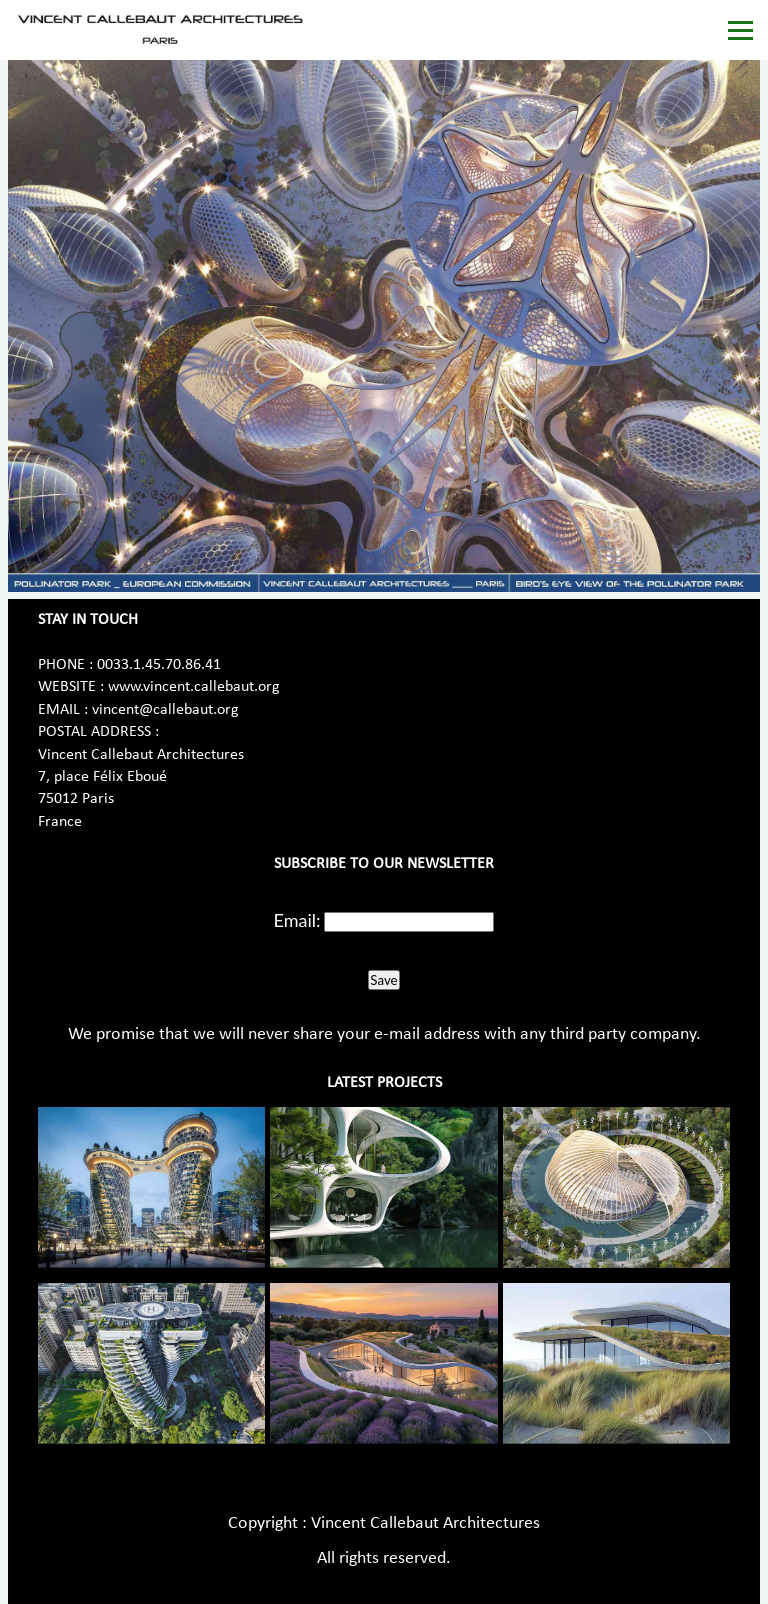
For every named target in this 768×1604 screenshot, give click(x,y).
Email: (297, 920)
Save (383, 980)
